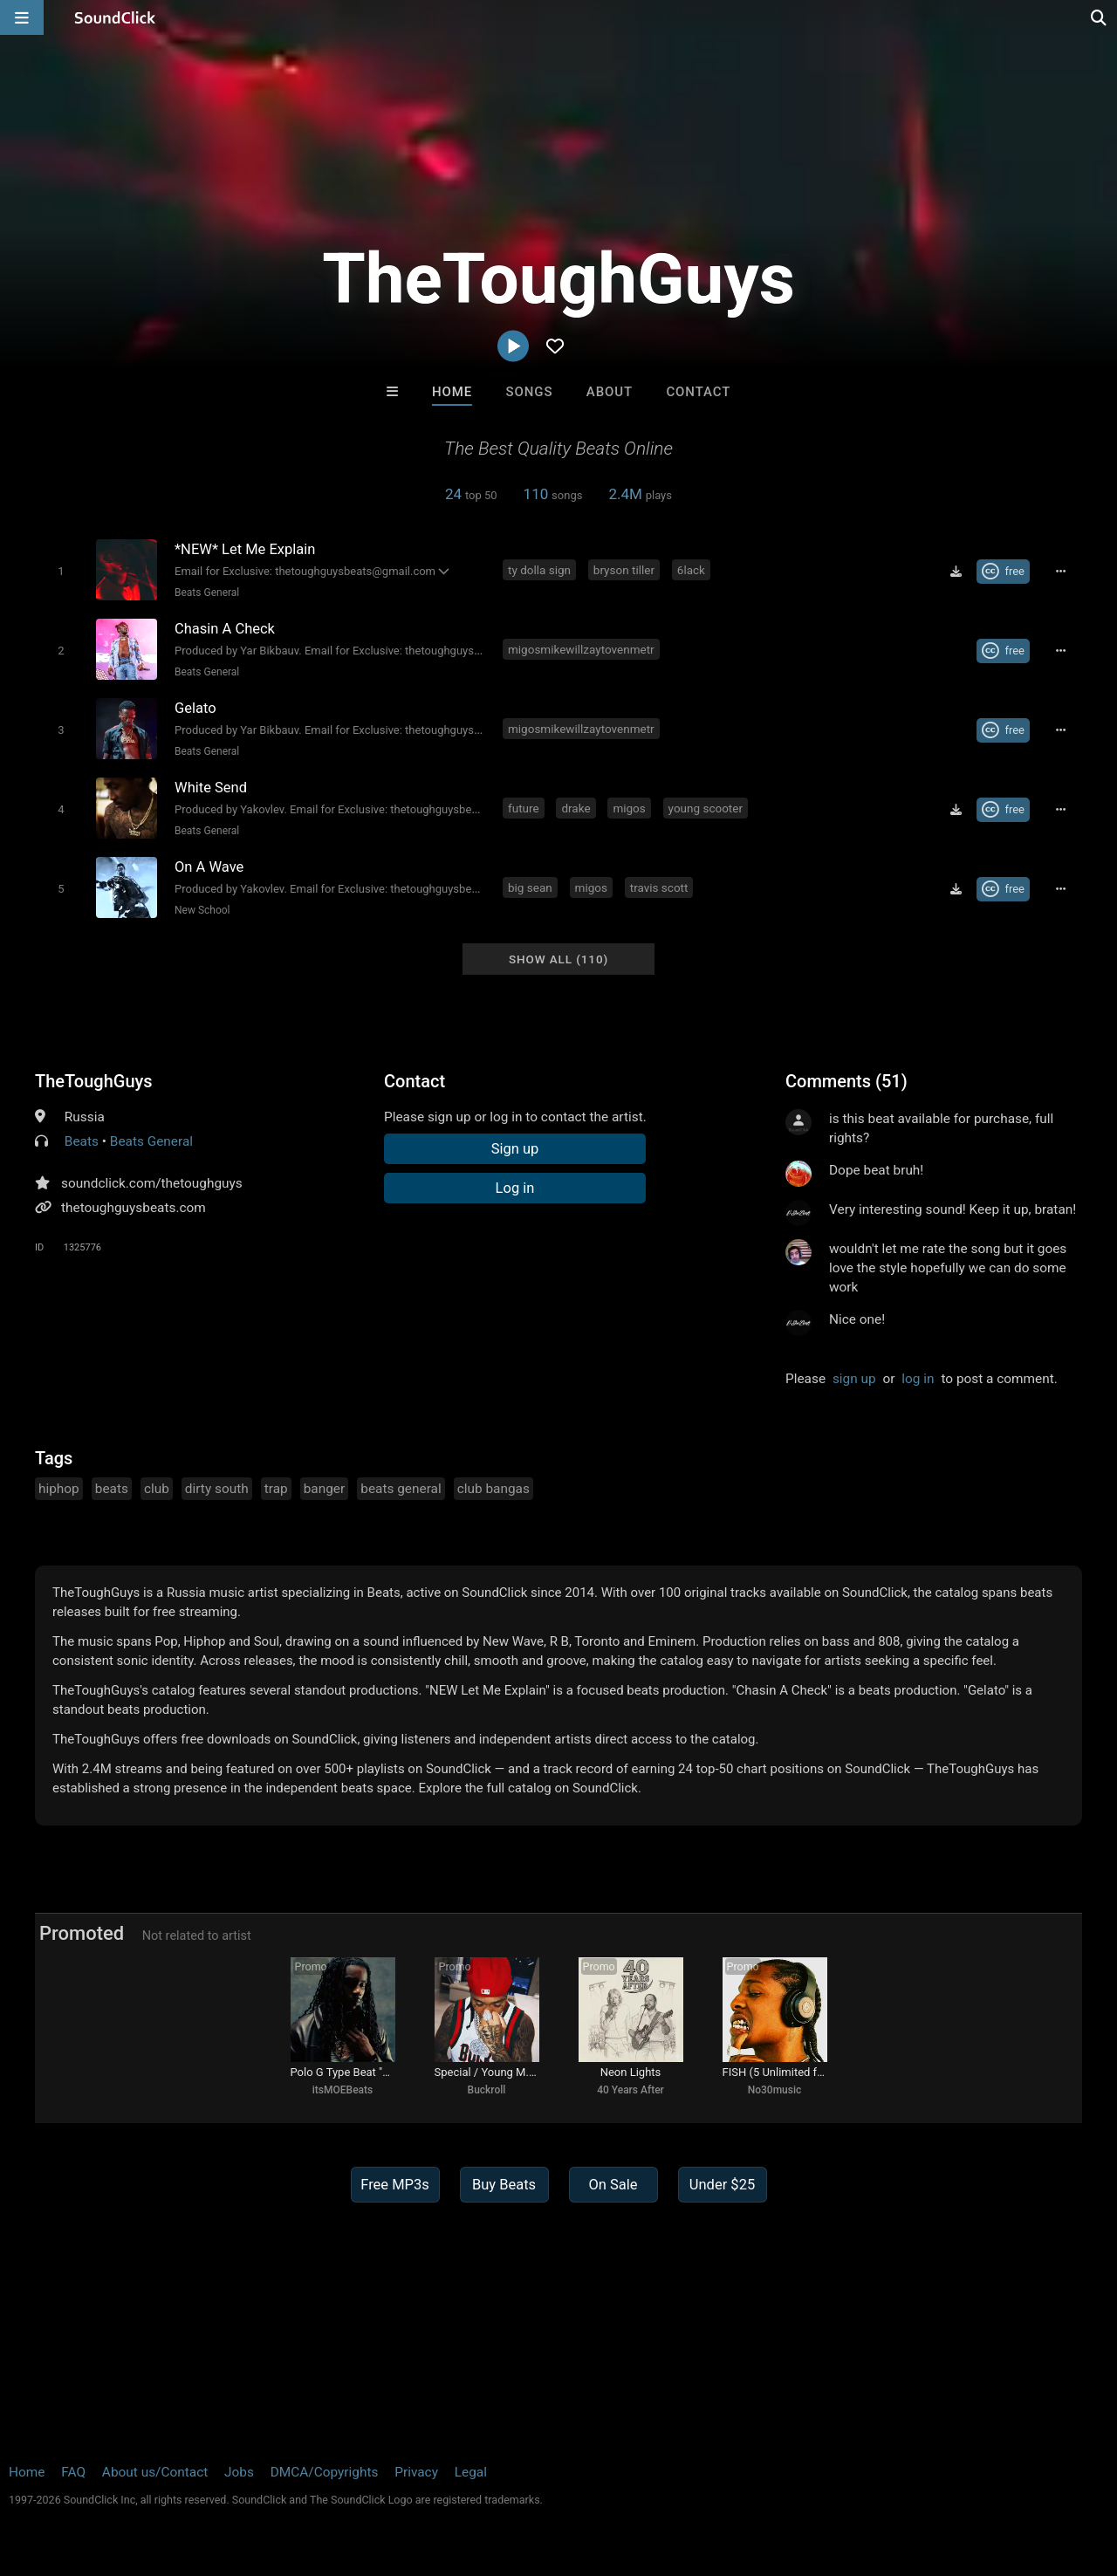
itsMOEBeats (342, 2090)
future (523, 808)
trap (276, 1489)
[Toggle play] (61, 571)
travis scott (659, 887)
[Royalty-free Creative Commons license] (1003, 571)
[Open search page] (1099, 17)
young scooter (705, 808)
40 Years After (630, 2090)
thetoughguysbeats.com (133, 1208)
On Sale (612, 2184)
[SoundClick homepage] (115, 17)
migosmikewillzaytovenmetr (581, 649)
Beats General (207, 592)
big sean (530, 887)
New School (202, 910)
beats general (400, 1489)
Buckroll (487, 2090)
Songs (529, 392)
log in (917, 1379)
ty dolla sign (539, 570)
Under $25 (722, 2184)
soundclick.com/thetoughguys (152, 1183)
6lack (691, 570)
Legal (471, 2472)
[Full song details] (1060, 571)
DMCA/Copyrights (325, 2472)
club (156, 1489)
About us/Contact (155, 2472)
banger (325, 1489)
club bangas (493, 1489)
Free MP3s (394, 2184)
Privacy (416, 2472)
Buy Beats (504, 2184)
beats (111, 1489)
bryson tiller (623, 570)
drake (575, 808)
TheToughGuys (94, 1081)
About (609, 392)
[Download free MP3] (955, 571)
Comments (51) (846, 1081)
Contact (698, 392)
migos (629, 808)
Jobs (239, 2472)
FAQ (73, 2472)
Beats (82, 1141)
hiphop (58, 1489)
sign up (854, 1379)
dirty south (217, 1489)
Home (452, 392)
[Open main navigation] (22, 17)
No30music (775, 2090)
